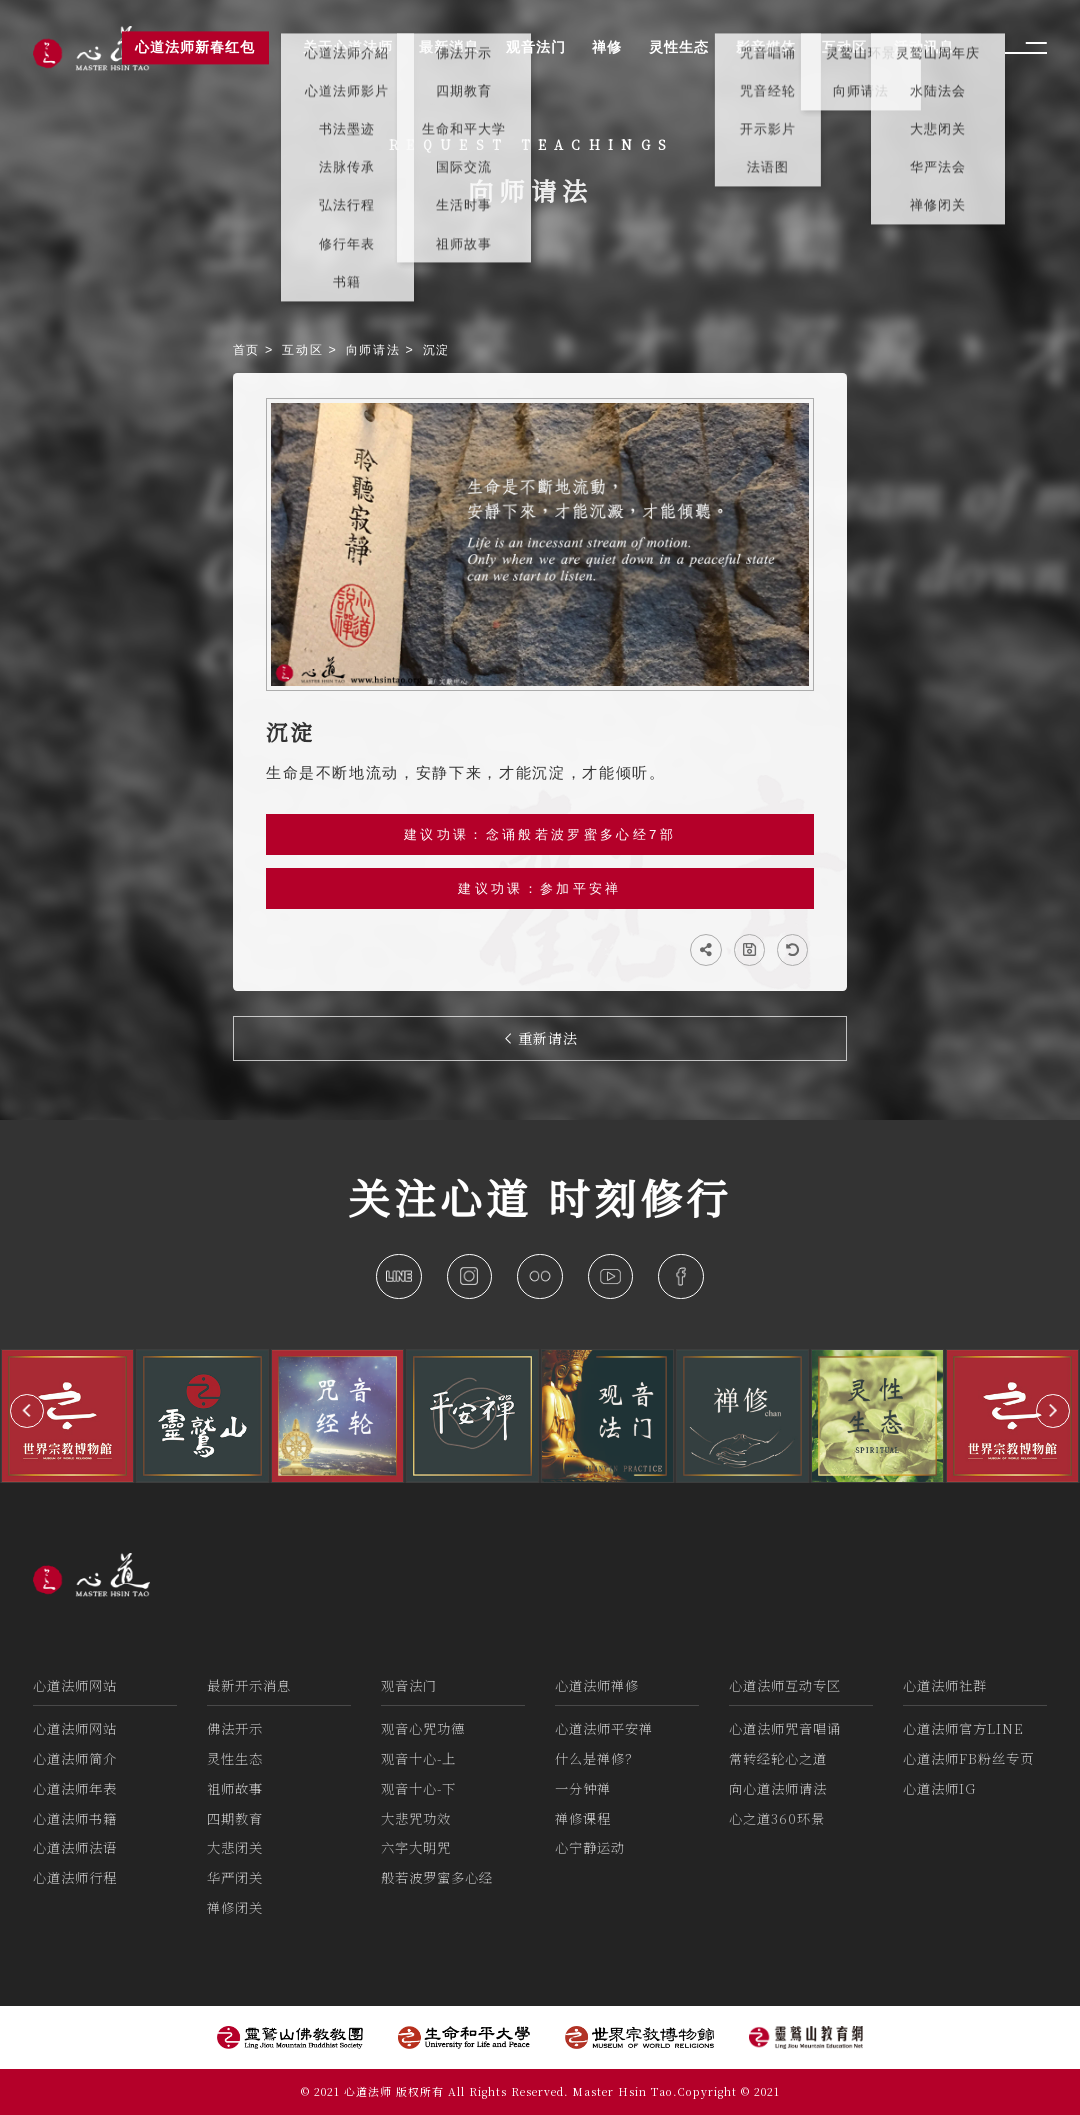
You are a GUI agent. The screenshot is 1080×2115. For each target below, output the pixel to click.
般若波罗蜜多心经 (437, 1877)
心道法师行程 (75, 1877)
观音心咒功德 (423, 1728)
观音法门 (409, 1685)
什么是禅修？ (597, 1758)
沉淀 (436, 350)
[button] (27, 1411)
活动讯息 (924, 48)
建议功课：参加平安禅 (539, 888)
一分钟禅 (583, 1788)
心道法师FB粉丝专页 (968, 1758)
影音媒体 (766, 48)
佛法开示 (235, 1728)
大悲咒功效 (416, 1818)
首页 (249, 350)
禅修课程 (583, 1818)
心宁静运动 (590, 1847)
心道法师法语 (75, 1847)
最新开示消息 (249, 1685)
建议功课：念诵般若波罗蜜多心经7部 (540, 834)
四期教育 (235, 1818)
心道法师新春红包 (195, 48)
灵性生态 (235, 1758)
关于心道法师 (348, 48)
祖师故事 (235, 1788)
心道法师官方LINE (963, 1728)
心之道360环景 (777, 1818)
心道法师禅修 (597, 1685)
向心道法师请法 (778, 1788)
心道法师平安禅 (604, 1728)
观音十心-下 (418, 1788)
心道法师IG (939, 1788)
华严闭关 (235, 1877)
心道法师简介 (75, 1758)
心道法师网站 (75, 1685)
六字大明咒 (416, 1847)
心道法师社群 (945, 1685)
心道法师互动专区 (785, 1685)
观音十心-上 (418, 1758)
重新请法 (542, 1038)
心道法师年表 (75, 1788)
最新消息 (449, 48)
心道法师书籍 (75, 1818)
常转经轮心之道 (778, 1758)
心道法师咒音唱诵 (785, 1728)
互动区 (305, 350)
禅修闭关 (235, 1907)
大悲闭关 (235, 1847)
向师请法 (376, 350)
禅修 (607, 48)
